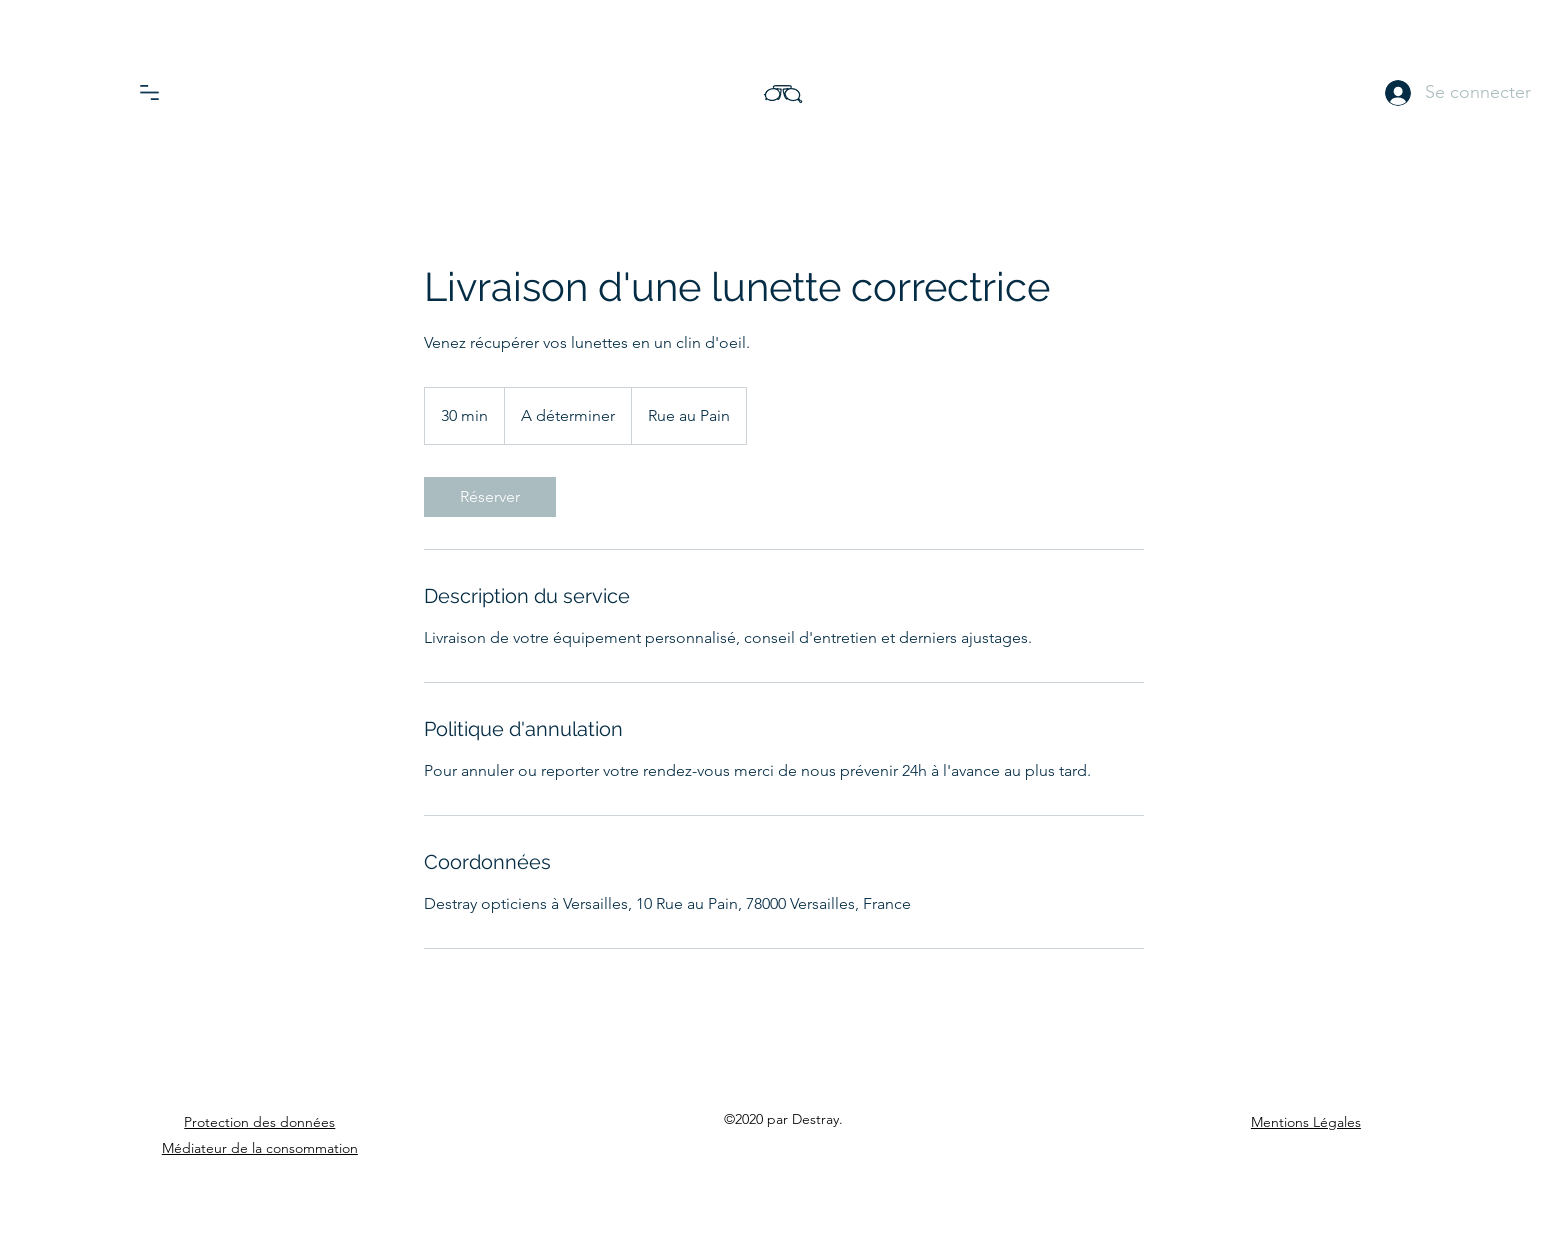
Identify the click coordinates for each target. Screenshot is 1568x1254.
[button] (149, 92)
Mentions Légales (1306, 1122)
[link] (490, 497)
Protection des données (259, 1122)
